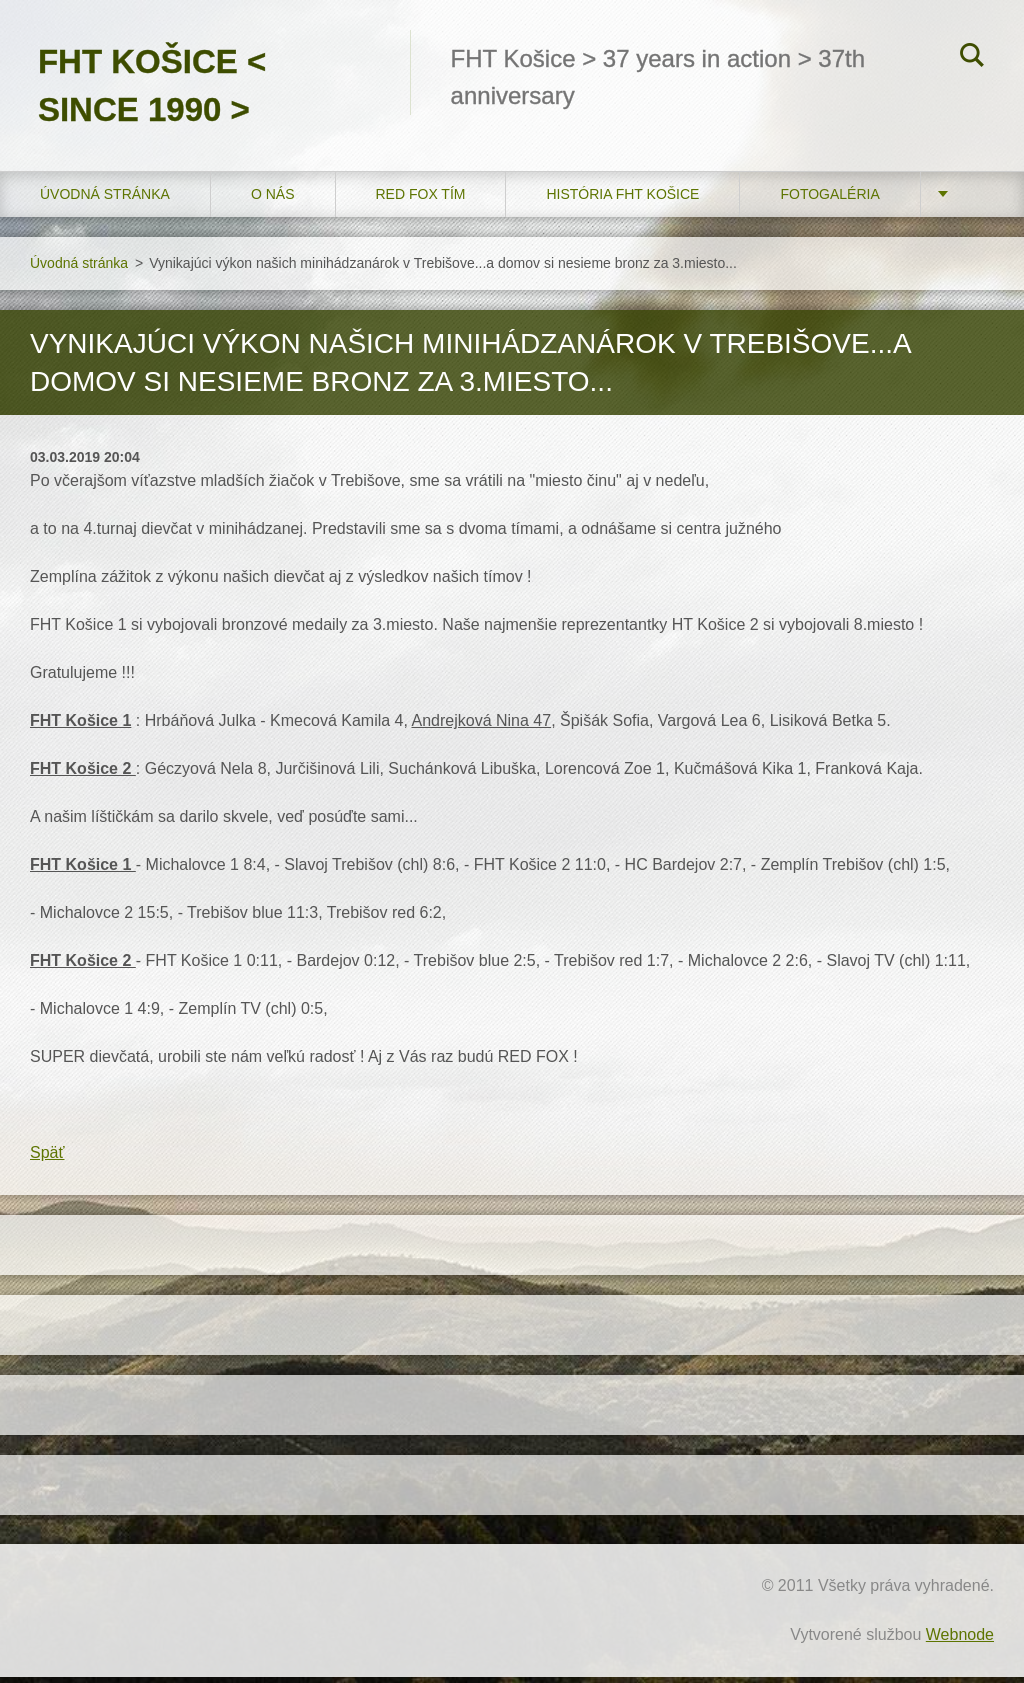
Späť (47, 1158)
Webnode (960, 1640)
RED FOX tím (421, 199)
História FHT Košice (622, 199)
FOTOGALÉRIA (829, 199)
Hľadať (972, 58)
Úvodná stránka (105, 199)
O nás (273, 199)
